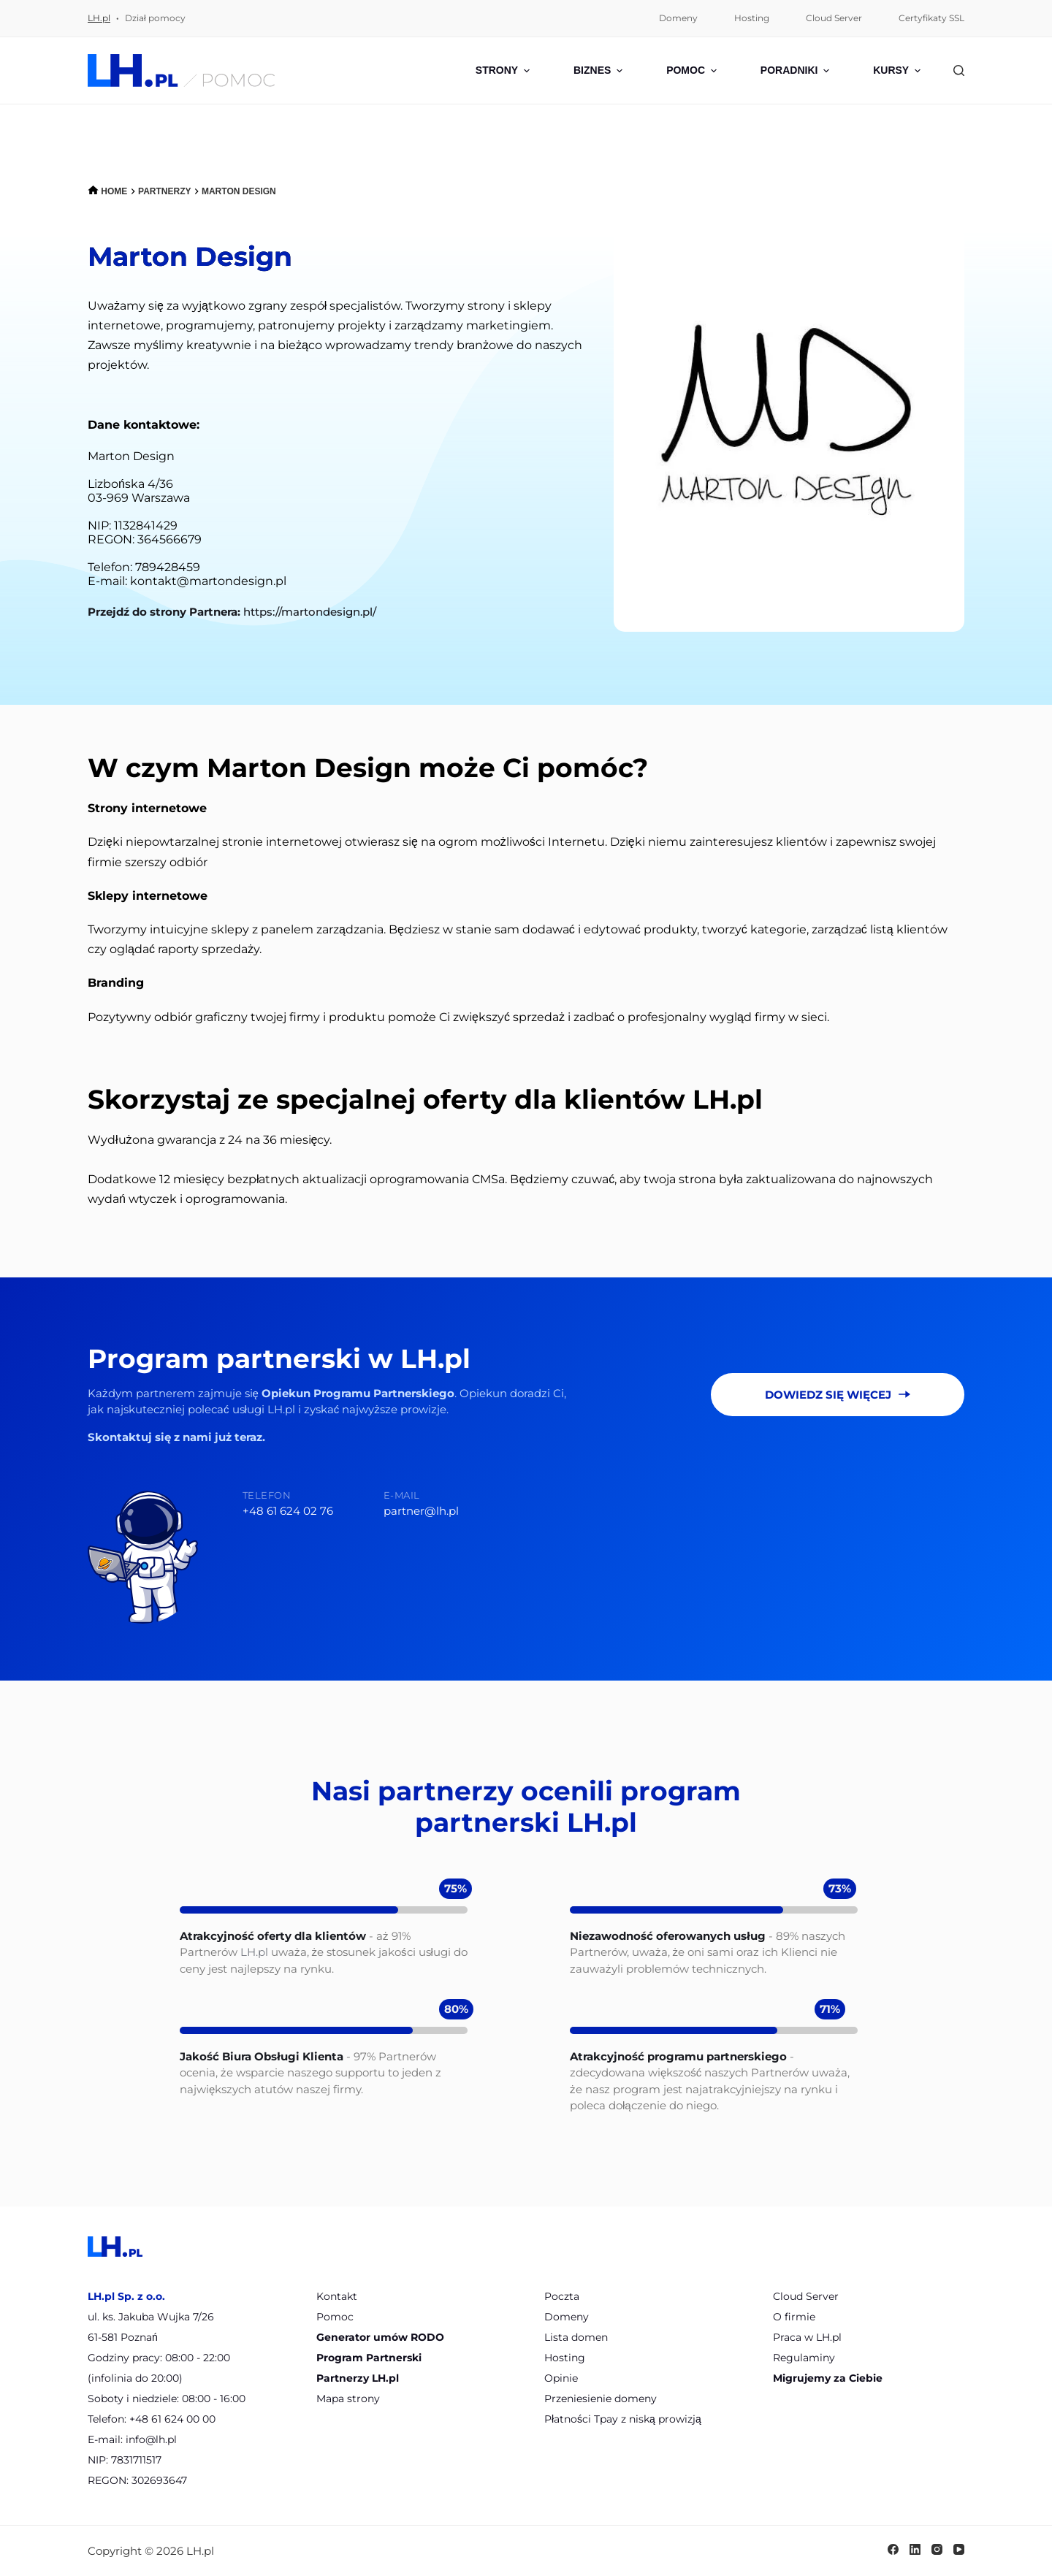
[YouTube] (958, 2549)
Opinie (561, 2378)
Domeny (566, 2316)
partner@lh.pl (421, 1511)
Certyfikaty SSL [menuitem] (931, 17)
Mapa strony (348, 2398)
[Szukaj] (958, 70)
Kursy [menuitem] (896, 70)
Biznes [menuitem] (599, 70)
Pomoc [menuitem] (693, 70)
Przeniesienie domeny (600, 2398)
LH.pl (99, 17)
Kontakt (336, 2296)
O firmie (794, 2316)
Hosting (564, 2357)
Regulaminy (804, 2357)
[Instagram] (936, 2549)
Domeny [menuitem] (678, 17)
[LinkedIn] (915, 2549)
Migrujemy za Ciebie (828, 2378)
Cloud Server (806, 2296)
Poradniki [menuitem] (797, 70)
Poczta (561, 2296)
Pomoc (335, 2316)
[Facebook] (893, 2549)
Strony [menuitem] (504, 70)
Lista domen (576, 2337)
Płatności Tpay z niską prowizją (622, 2419)
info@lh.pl (151, 2439)
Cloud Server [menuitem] (834, 17)
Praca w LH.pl (807, 2337)
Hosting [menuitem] (751, 17)
